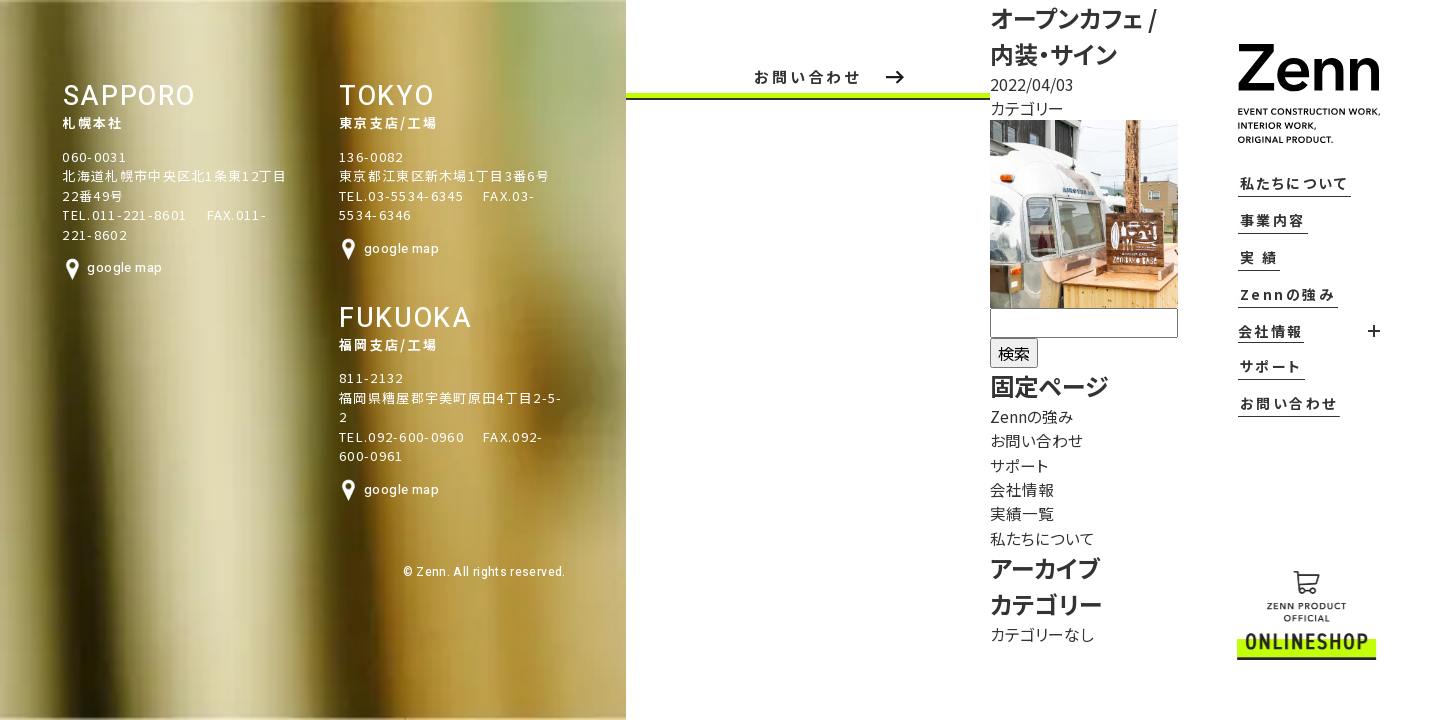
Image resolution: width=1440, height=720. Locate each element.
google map (63, 268)
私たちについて (1274, 215)
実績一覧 (1004, 512)
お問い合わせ (1259, 425)
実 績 (1238, 285)
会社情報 (1004, 488)
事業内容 (1253, 250)
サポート (1245, 390)
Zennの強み (1266, 320)
